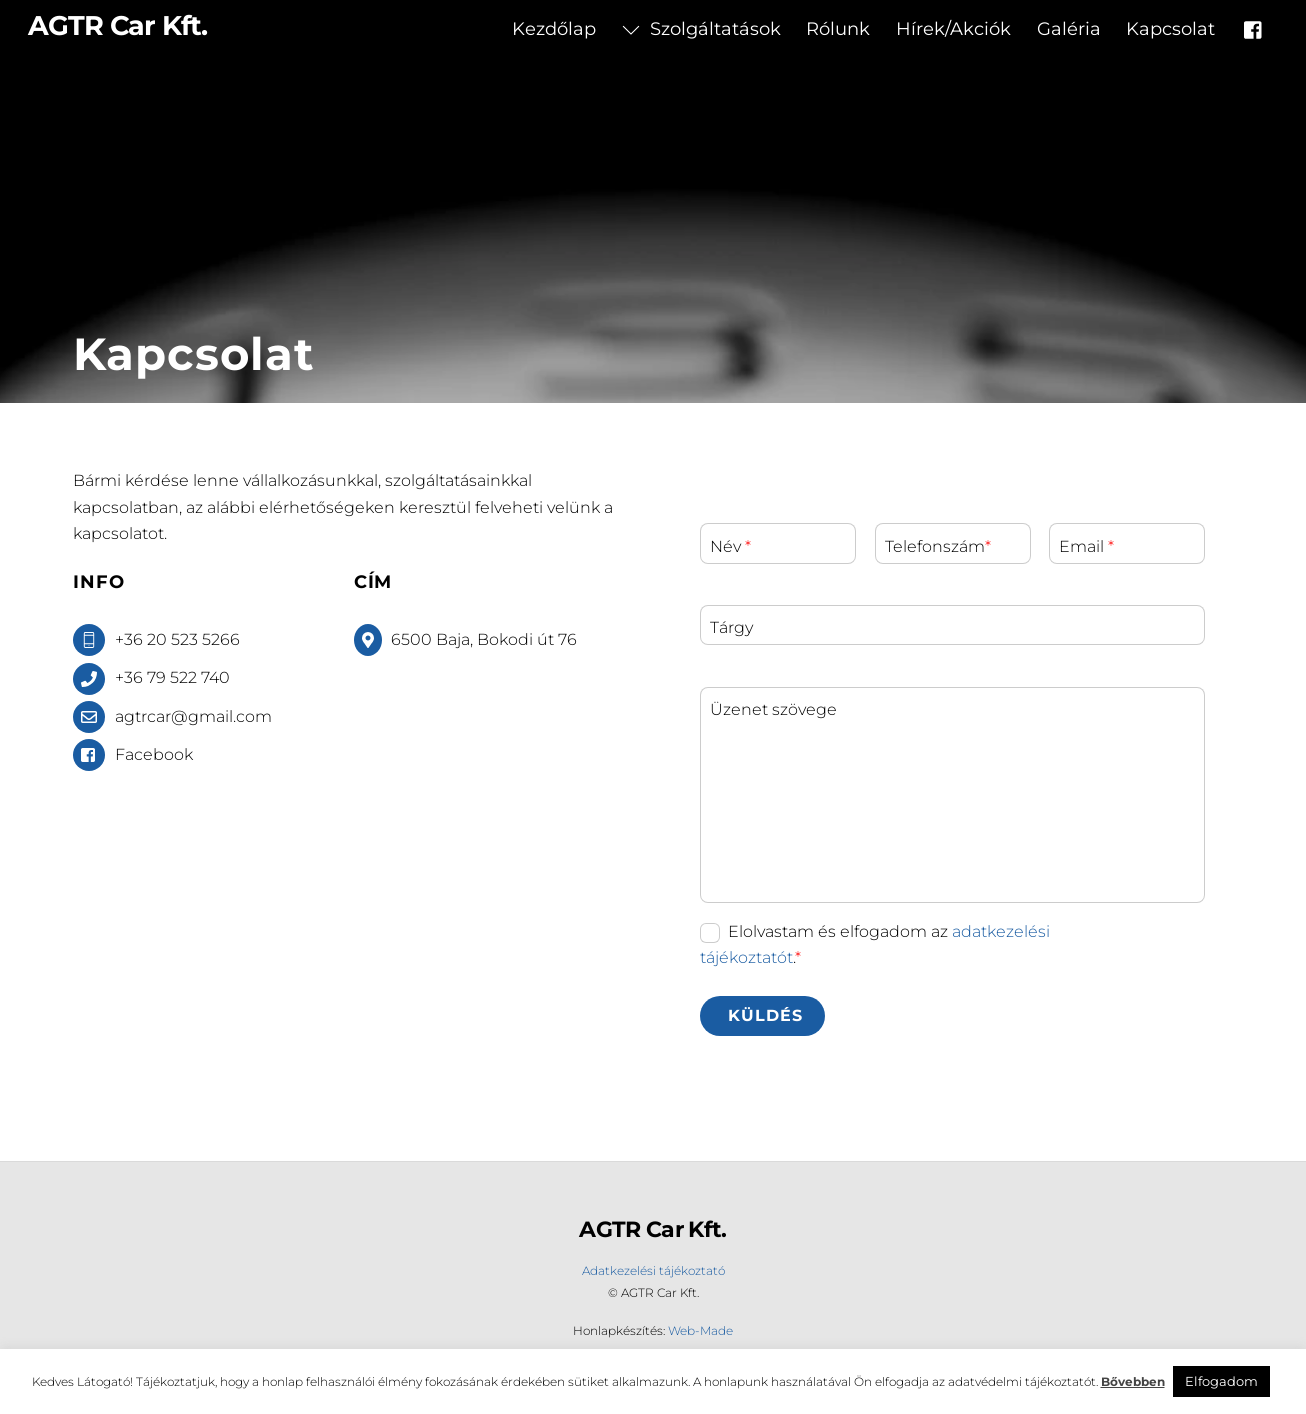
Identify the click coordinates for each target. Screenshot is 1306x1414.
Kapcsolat (1170, 29)
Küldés (765, 1015)
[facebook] (1254, 27)
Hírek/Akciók (953, 29)
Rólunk (838, 29)
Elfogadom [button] (1221, 1381)
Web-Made (700, 1330)
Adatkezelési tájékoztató (653, 1270)
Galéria (1069, 29)
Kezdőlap (554, 29)
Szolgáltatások (701, 29)
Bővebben (1133, 1381)
